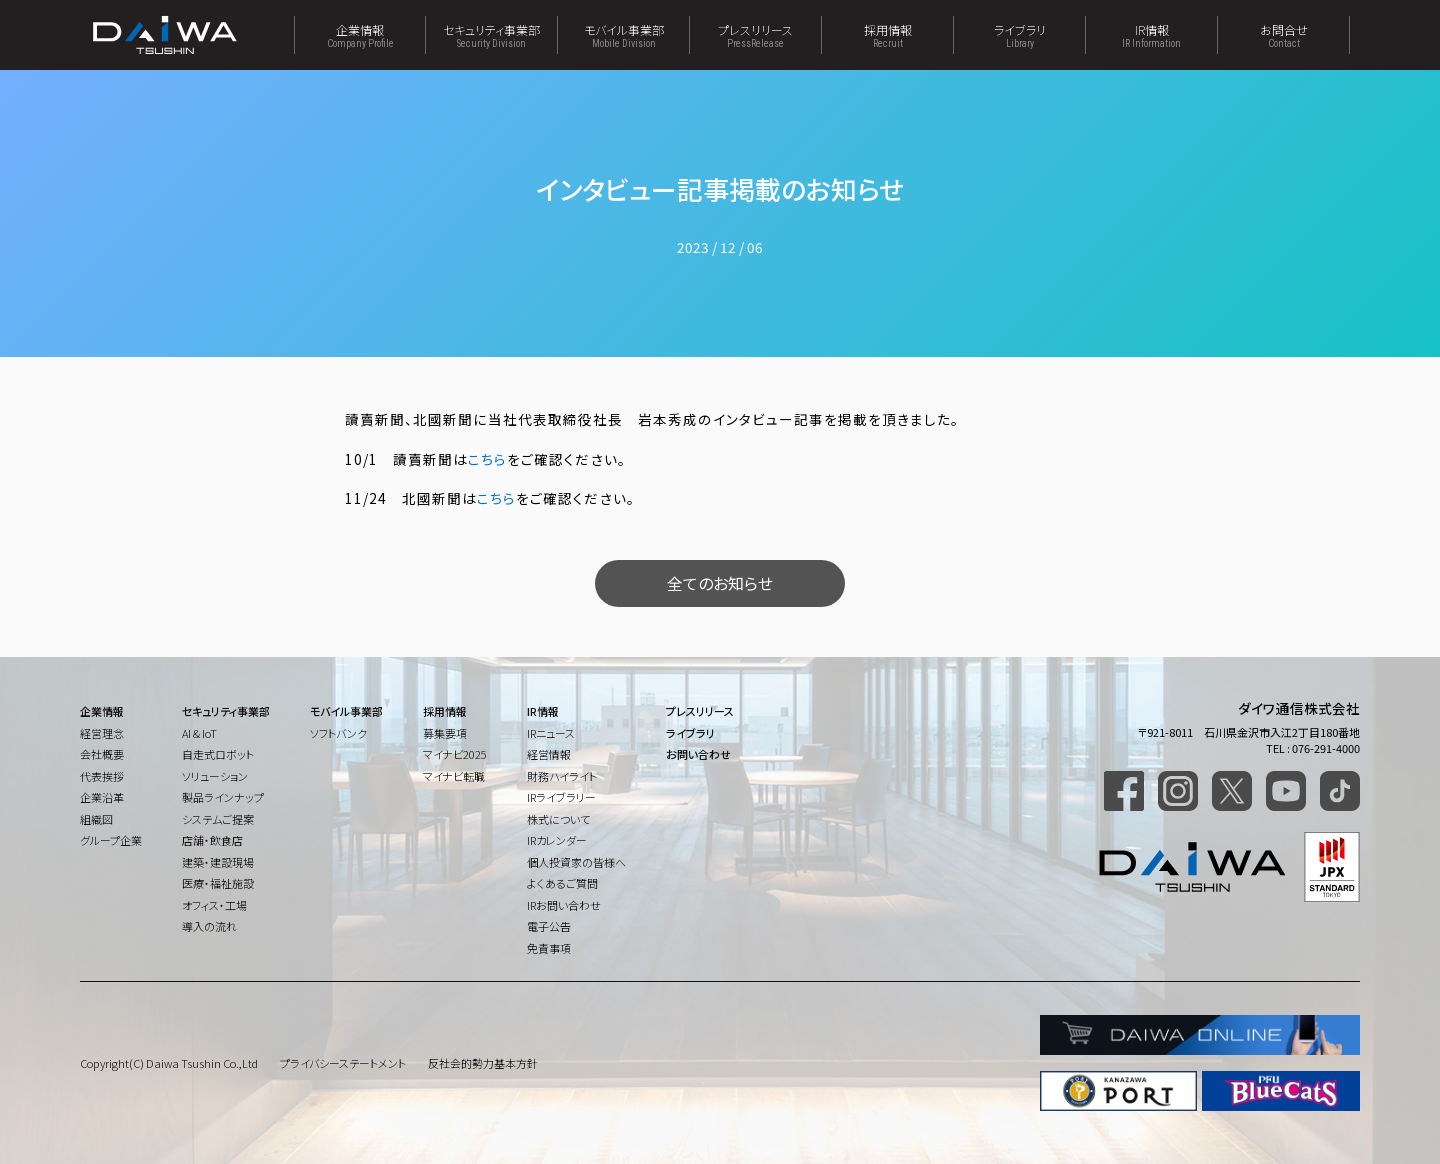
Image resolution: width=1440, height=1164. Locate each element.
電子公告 (549, 926)
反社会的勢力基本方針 (483, 1063)
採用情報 (887, 35)
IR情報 (1151, 35)
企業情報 (360, 35)
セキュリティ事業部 (491, 35)
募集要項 (445, 733)
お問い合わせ (698, 754)
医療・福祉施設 (218, 883)
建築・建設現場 (218, 862)
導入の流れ (209, 926)
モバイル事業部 (623, 35)
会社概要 (102, 754)
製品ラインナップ (223, 797)
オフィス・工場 (214, 905)
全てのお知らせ (720, 583)
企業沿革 (102, 797)
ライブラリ (1019, 35)
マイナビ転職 (454, 776)
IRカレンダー (557, 840)
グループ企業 (111, 840)
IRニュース (551, 733)
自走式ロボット (218, 754)
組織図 (96, 819)
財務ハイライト (562, 776)
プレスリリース (755, 35)
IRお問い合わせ (564, 905)
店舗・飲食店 (212, 840)
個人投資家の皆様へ (576, 862)
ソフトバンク (338, 733)
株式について (558, 819)
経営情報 (549, 754)
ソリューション (215, 776)
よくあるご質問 (562, 883)
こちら (487, 459)
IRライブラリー (561, 797)
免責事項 (549, 948)
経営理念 (102, 733)
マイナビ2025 (455, 754)
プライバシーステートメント (343, 1063)
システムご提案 (218, 819)
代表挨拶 (102, 776)
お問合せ (1283, 35)
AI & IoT (199, 733)
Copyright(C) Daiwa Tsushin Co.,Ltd (169, 1063)
